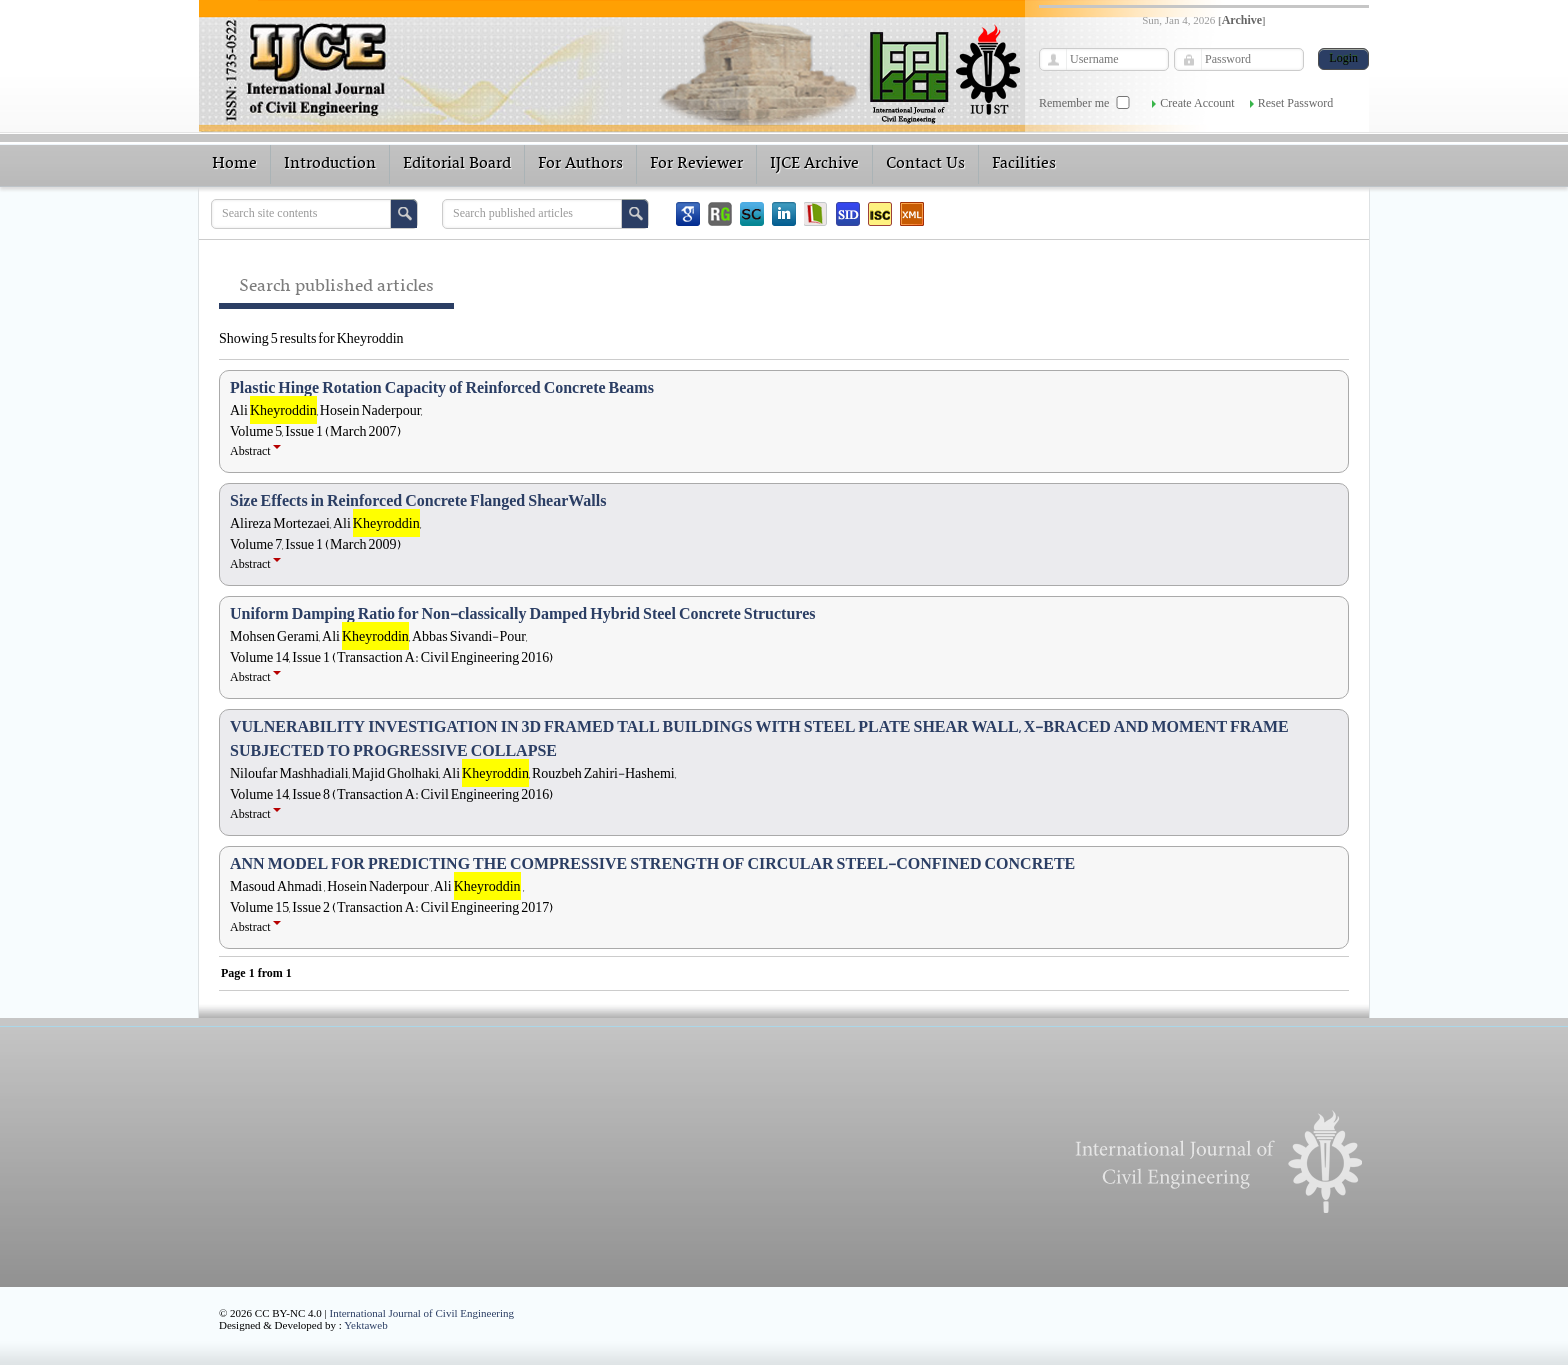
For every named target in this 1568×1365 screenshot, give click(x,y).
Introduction (330, 164)
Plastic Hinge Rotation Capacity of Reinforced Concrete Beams (442, 388)
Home (234, 164)
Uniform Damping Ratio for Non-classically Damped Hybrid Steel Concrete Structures (522, 614)
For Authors (580, 164)
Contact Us (925, 164)
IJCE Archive (814, 164)
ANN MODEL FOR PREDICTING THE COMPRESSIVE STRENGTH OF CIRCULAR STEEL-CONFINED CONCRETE (652, 864)
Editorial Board (457, 164)
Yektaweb (366, 1325)
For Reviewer (696, 164)
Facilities (1024, 164)
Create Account (1197, 103)
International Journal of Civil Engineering (422, 1313)
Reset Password (1296, 103)
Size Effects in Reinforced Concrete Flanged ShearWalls (418, 501)
